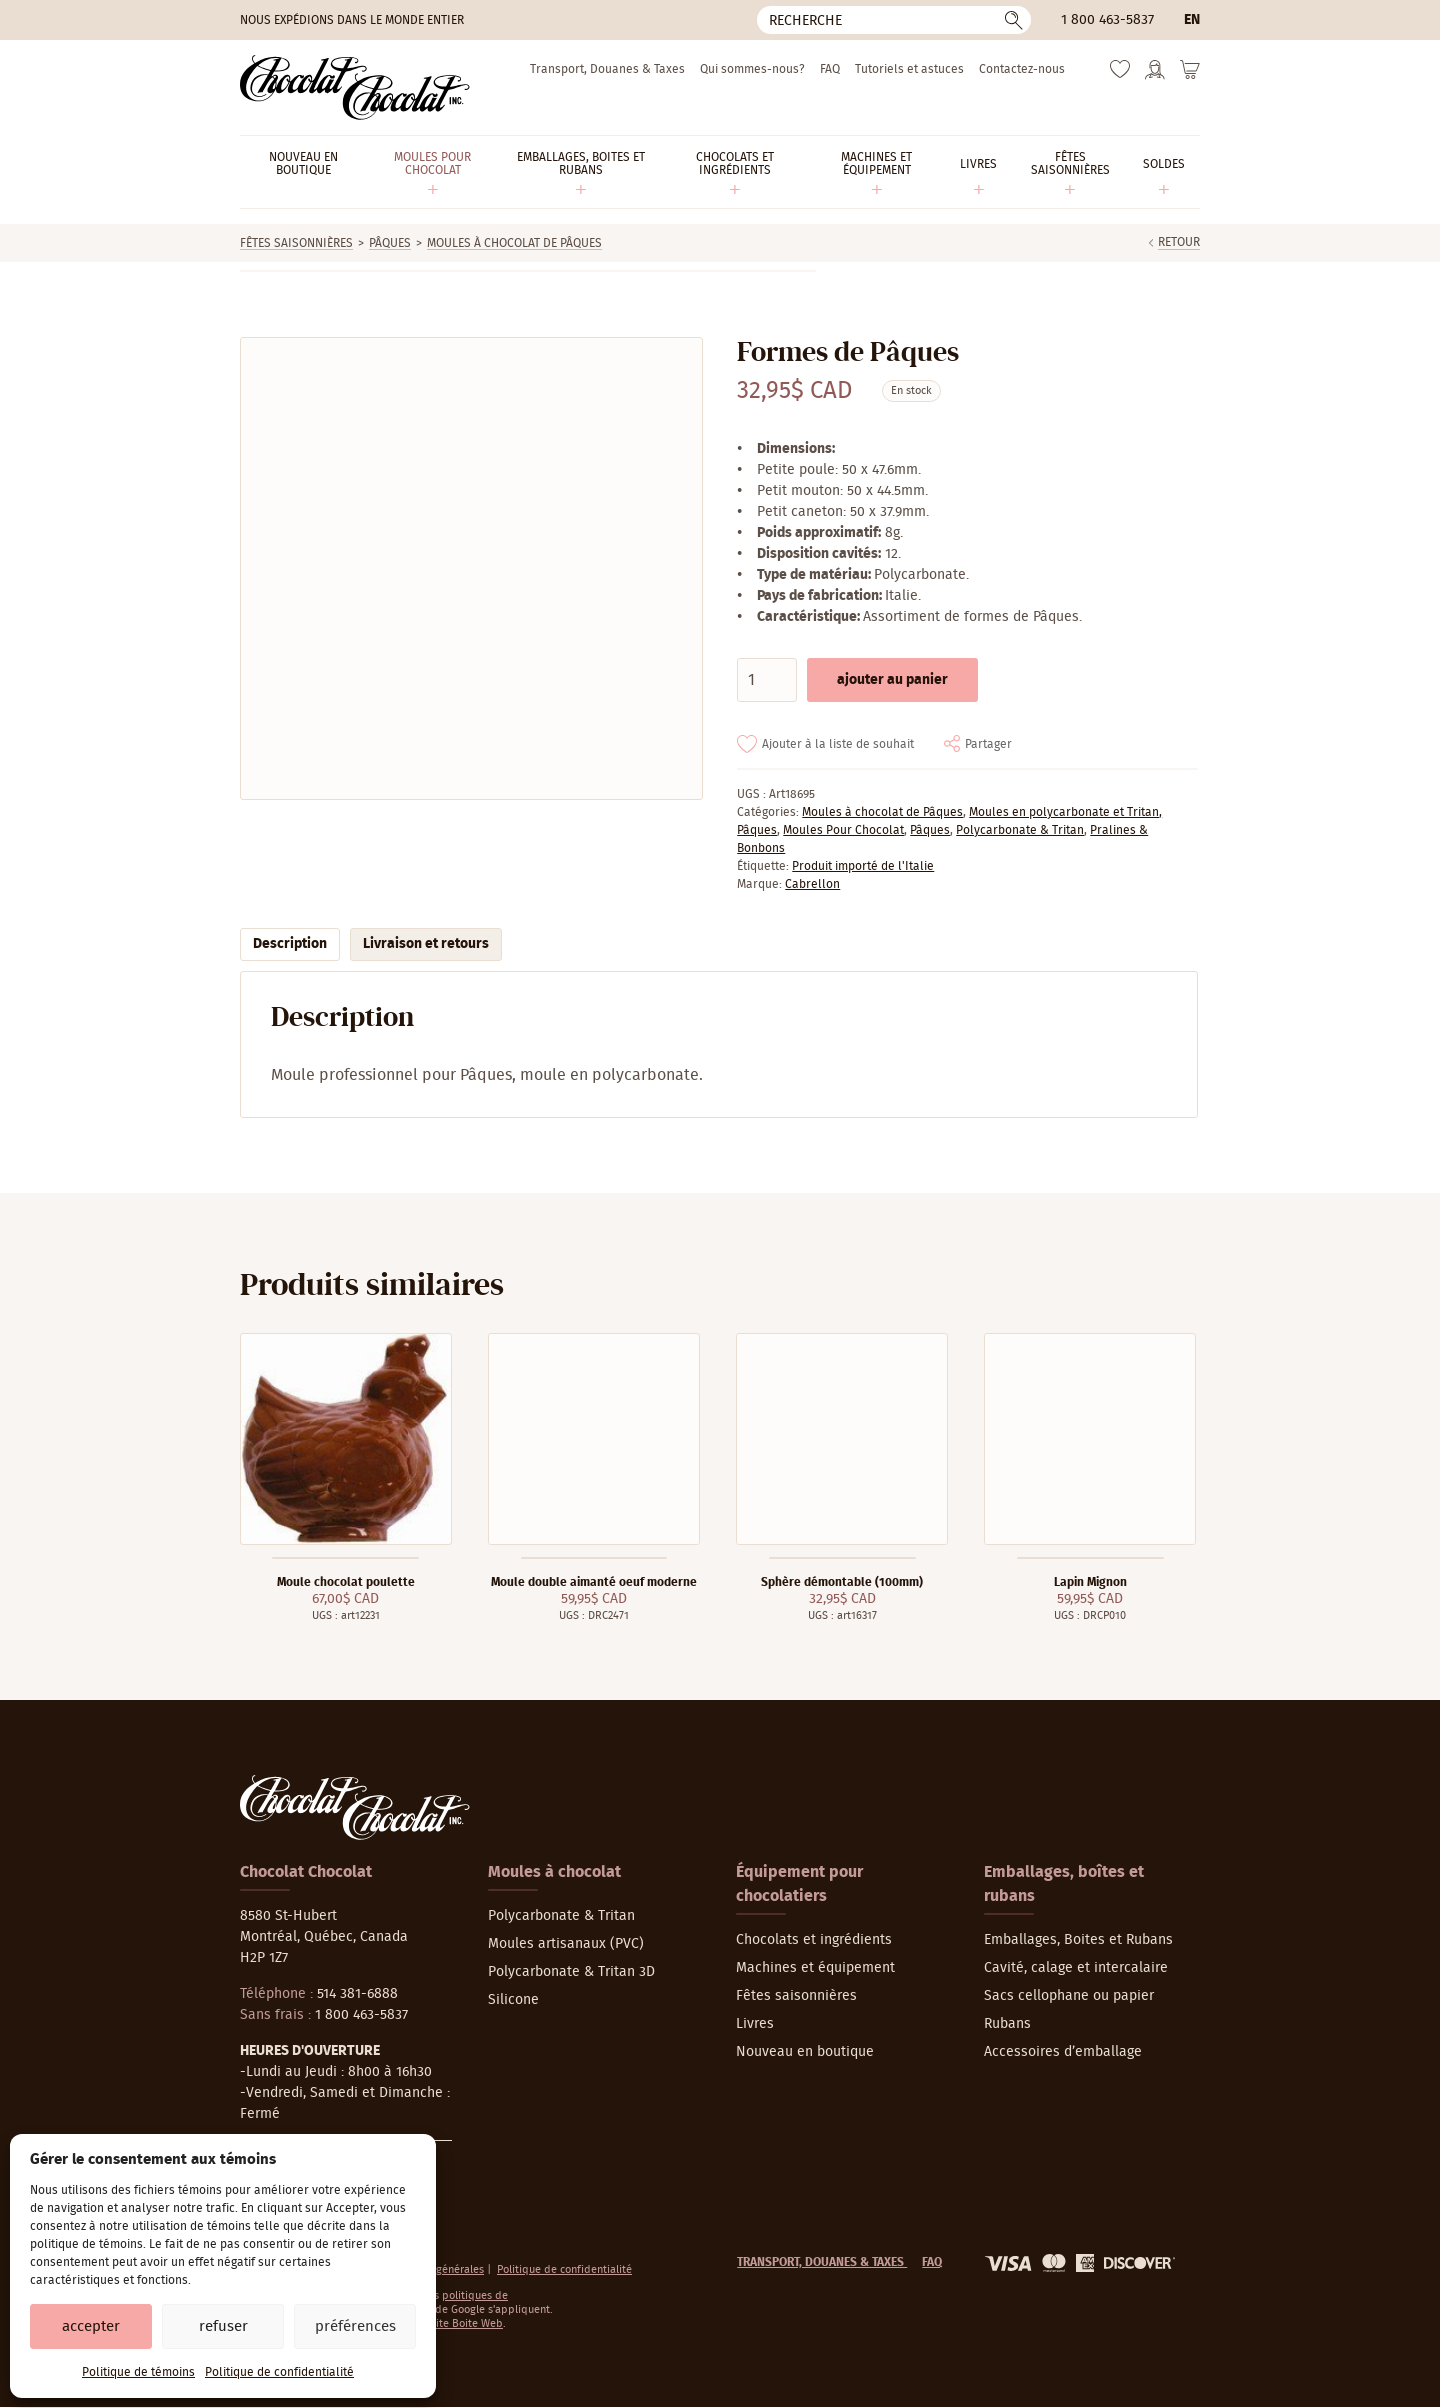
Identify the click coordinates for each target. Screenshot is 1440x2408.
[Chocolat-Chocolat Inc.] (355, 87)
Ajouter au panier (892, 680)
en (1192, 20)
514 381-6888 (357, 1994)
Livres (755, 2024)
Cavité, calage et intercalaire (1076, 1968)
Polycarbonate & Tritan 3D (571, 1972)
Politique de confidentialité (279, 2372)
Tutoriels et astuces (909, 69)
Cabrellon (812, 884)
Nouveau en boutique (805, 2052)
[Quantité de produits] (767, 680)
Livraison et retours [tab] (426, 944)
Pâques (390, 243)
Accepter (91, 2326)
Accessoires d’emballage (1063, 2052)
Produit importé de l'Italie (863, 866)
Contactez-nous (1022, 69)
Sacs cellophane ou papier (1069, 1996)
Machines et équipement (815, 1968)
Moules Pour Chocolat (843, 830)
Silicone (513, 2000)
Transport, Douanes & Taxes (607, 69)
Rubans (1007, 2024)
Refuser (223, 2326)
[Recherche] (894, 20)
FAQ (830, 69)
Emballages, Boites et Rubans (1078, 1940)
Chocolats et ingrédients (814, 1940)
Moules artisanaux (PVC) (566, 1944)
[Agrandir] (470, 568)
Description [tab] (290, 944)
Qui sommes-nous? (752, 69)
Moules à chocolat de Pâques (514, 243)
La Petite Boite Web (454, 2323)
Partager (988, 744)
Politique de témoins (138, 2372)
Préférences (355, 2326)
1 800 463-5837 (1107, 20)
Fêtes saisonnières (296, 243)
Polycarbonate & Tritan (1020, 830)
